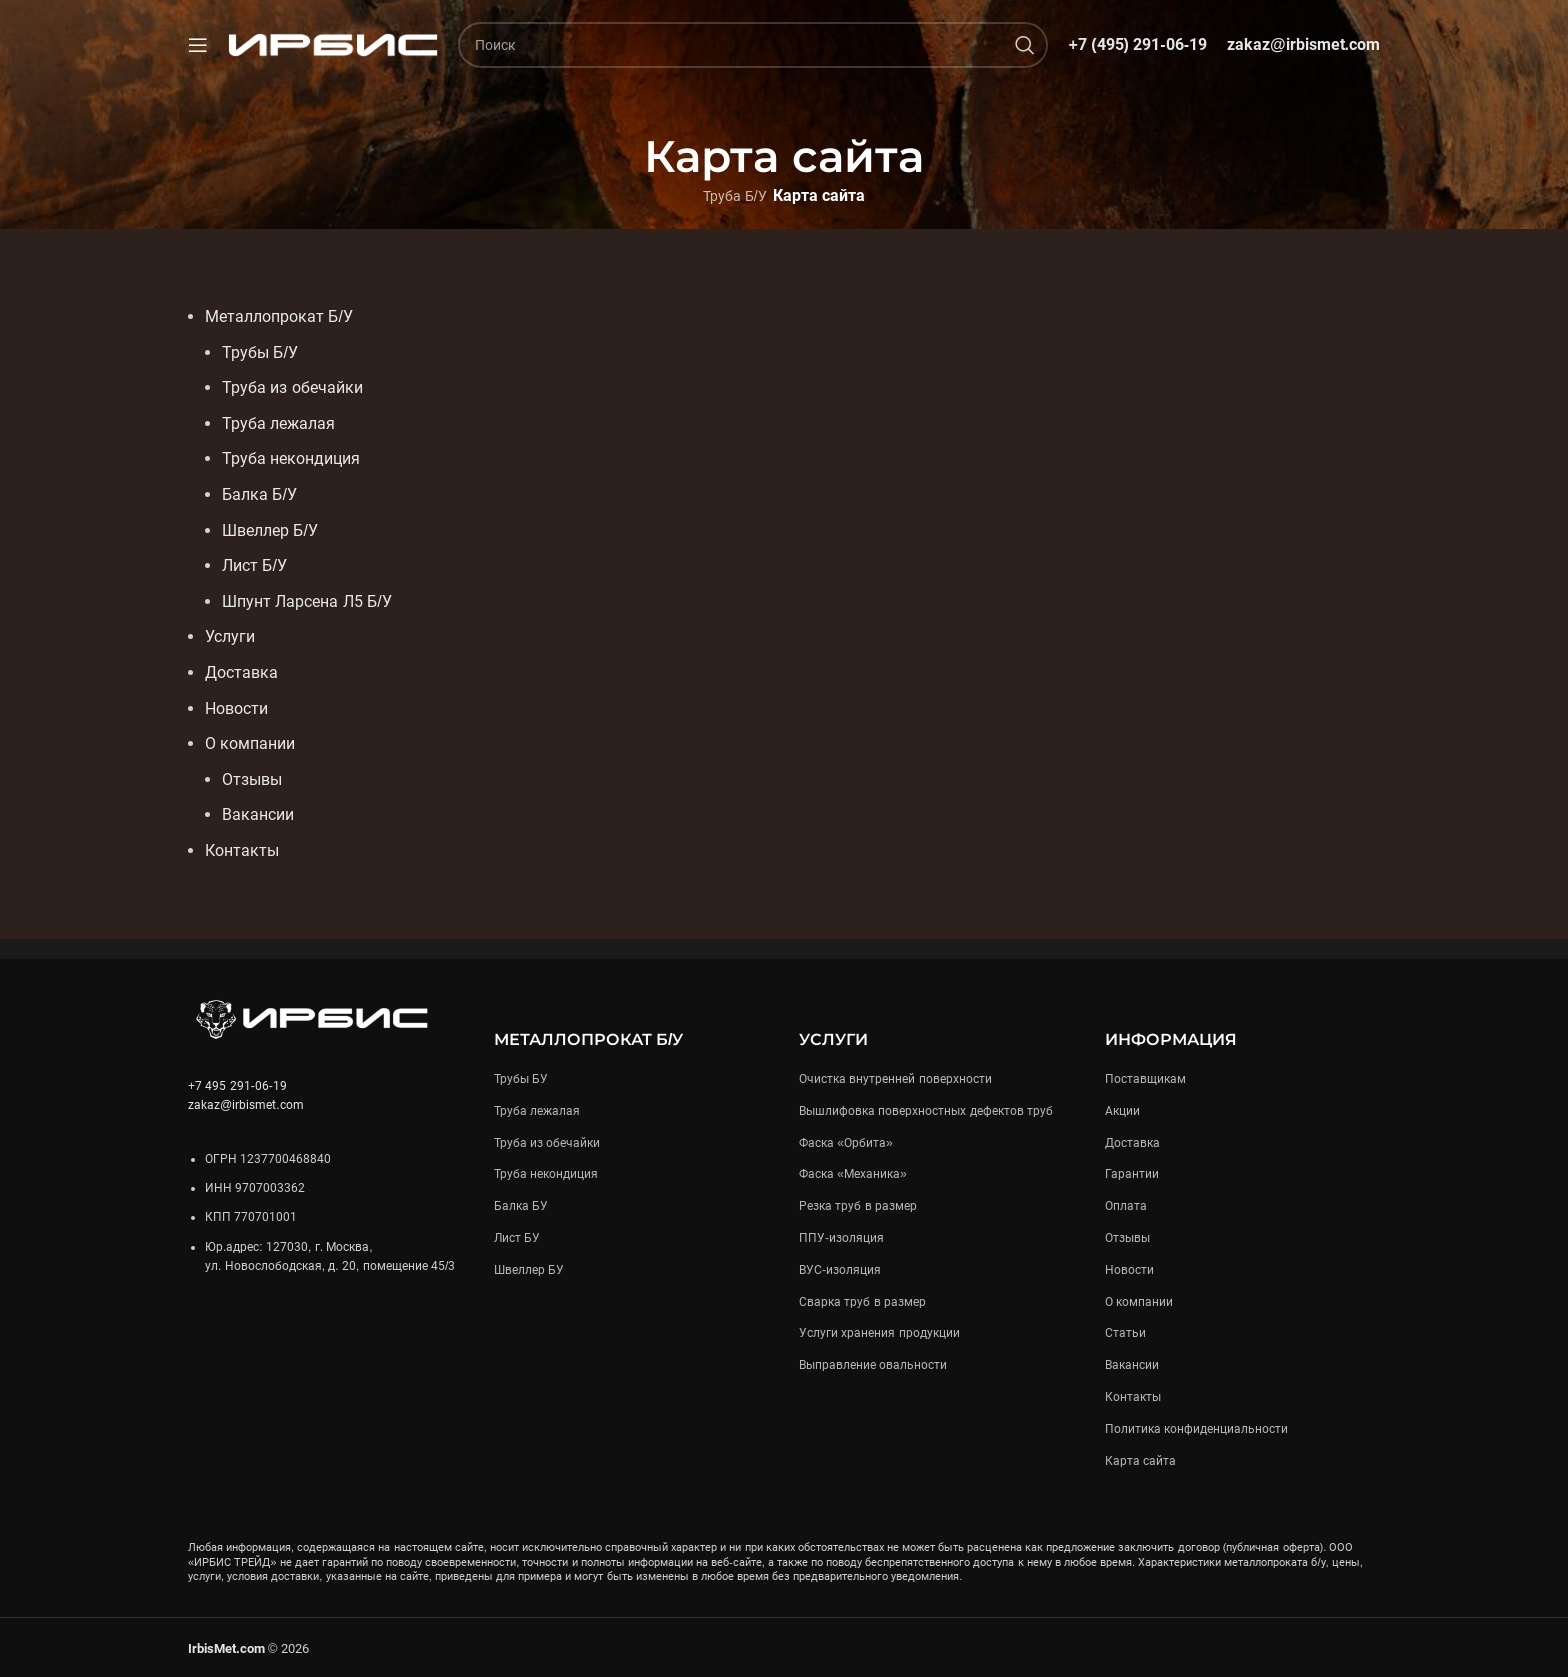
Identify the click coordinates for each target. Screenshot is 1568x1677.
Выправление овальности (873, 1365)
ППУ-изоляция (841, 1237)
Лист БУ (517, 1237)
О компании (1139, 1301)
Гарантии (1132, 1174)
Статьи (1125, 1333)
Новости (1129, 1269)
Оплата (1126, 1206)
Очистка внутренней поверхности (895, 1078)
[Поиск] (753, 45)
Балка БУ (521, 1206)
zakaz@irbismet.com (1303, 44)
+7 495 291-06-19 (237, 1085)
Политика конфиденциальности (1196, 1428)
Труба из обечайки (547, 1142)
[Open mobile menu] (198, 45)
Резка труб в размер (858, 1206)
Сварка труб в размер (862, 1301)
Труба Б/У (734, 195)
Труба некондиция (546, 1174)
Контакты (1133, 1396)
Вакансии (1132, 1365)
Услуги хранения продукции (879, 1333)
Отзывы (1127, 1237)
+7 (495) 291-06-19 (1137, 44)
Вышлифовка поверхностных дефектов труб (926, 1110)
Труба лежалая (537, 1110)
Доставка (1132, 1142)
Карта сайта (1140, 1460)
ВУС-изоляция (840, 1269)
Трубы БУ (521, 1078)
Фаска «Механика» (853, 1174)
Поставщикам (1145, 1078)
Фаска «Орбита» (846, 1142)
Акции (1122, 1110)
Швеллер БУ (529, 1269)
